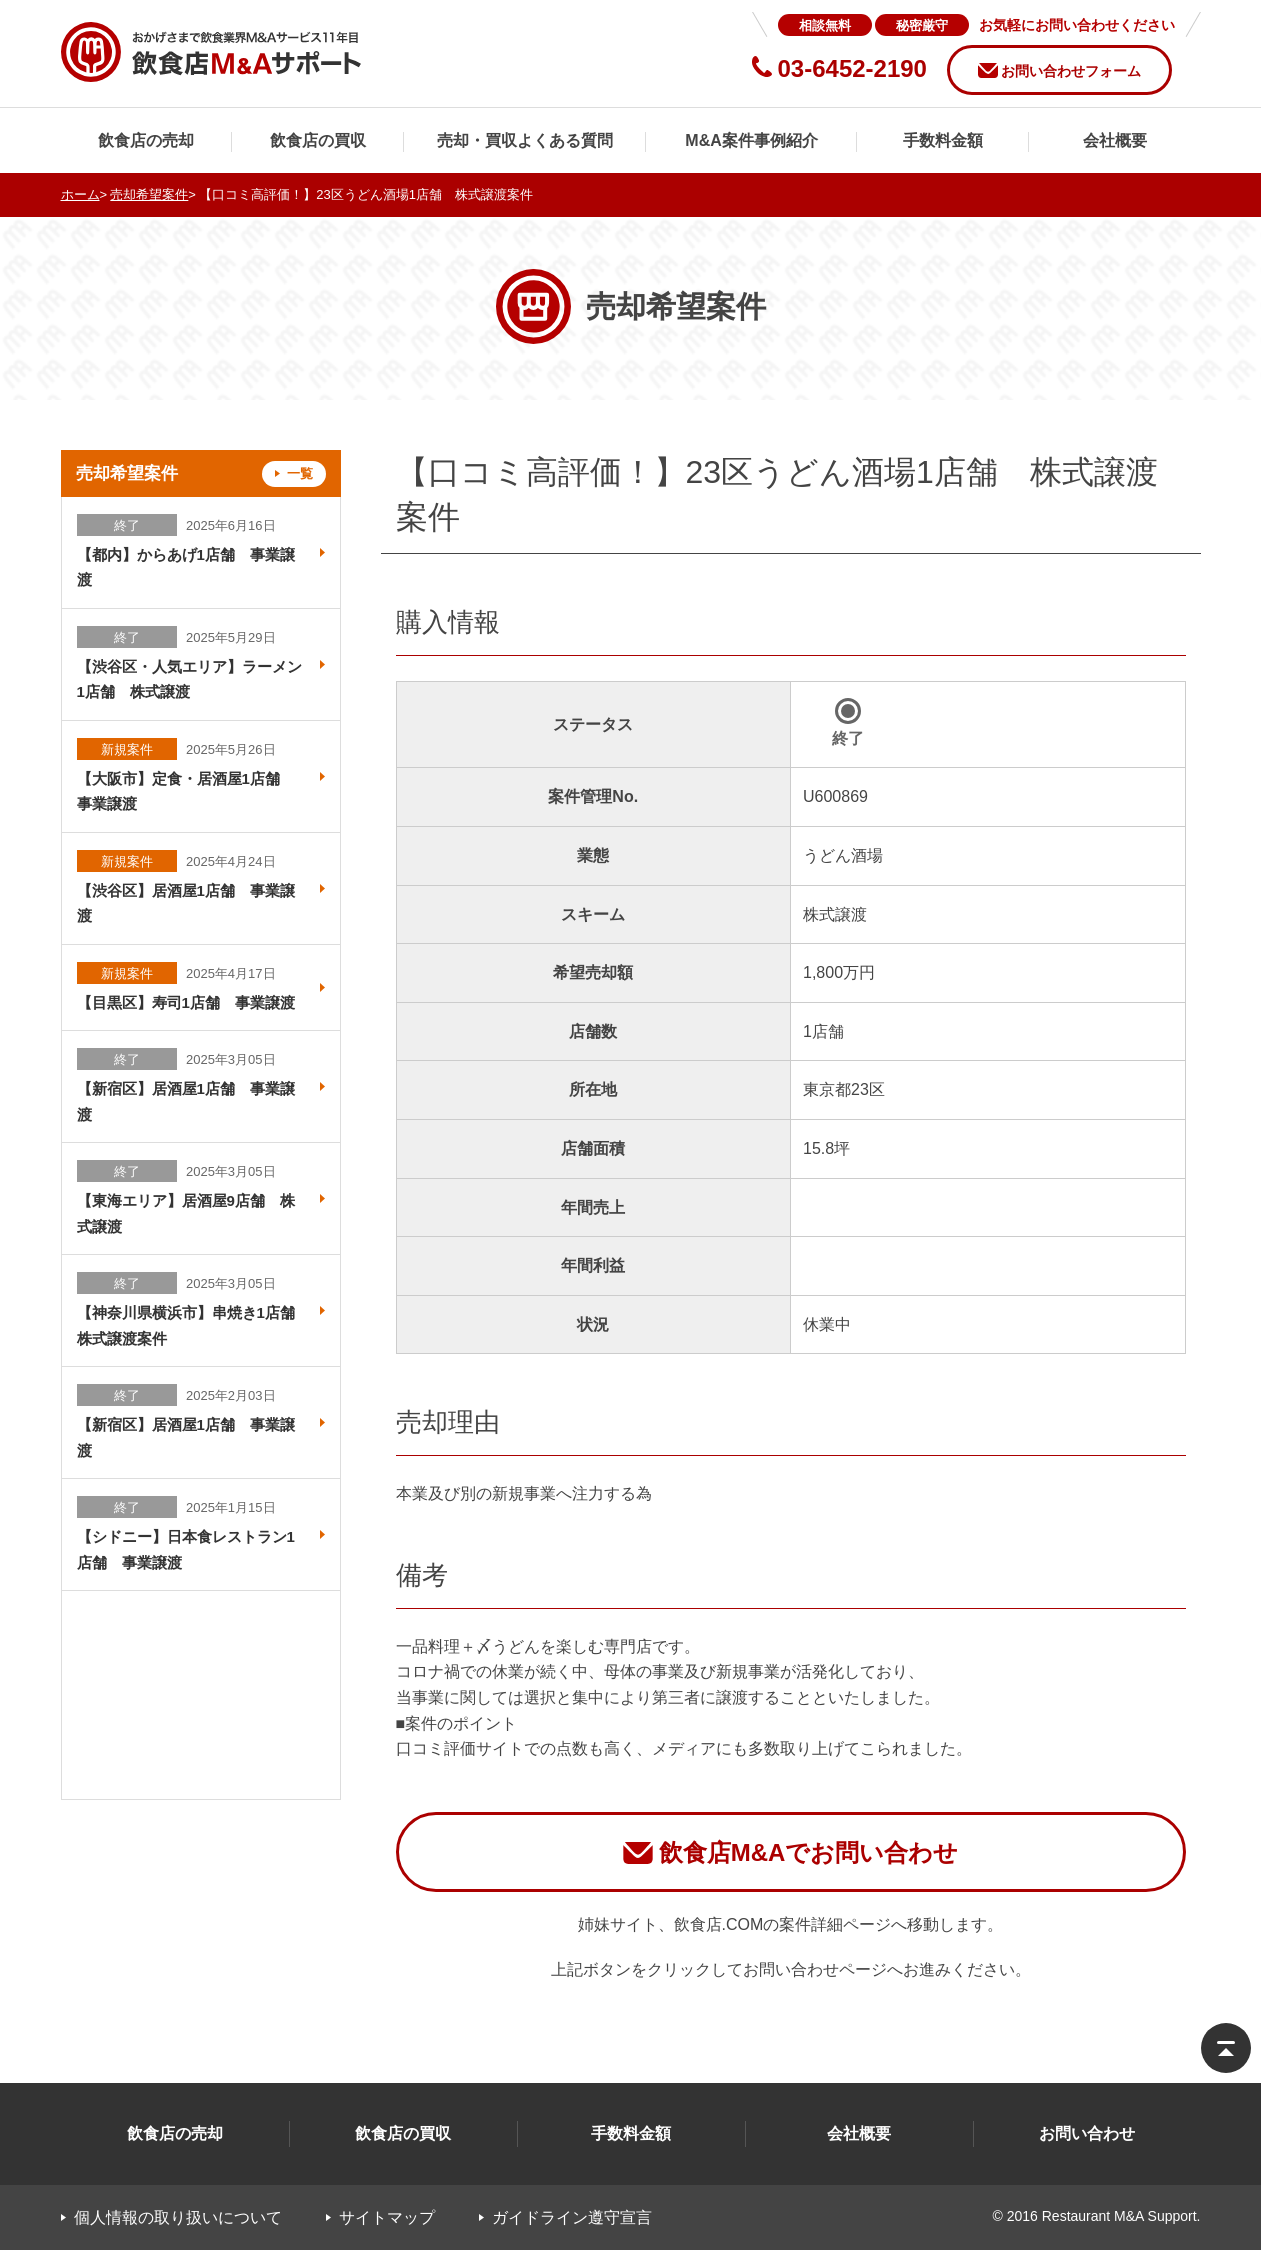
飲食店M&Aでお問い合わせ (809, 1852)
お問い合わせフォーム (1071, 71)
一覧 (300, 473)
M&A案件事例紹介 (751, 140)
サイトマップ (387, 2217)
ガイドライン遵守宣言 (572, 2217)
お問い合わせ (1087, 2133)
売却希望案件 (149, 194)
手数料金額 (943, 140)
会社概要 (1115, 140)
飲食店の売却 (146, 140)
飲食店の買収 (318, 140)
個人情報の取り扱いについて (178, 2217)
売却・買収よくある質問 (525, 140)
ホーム (80, 194)
